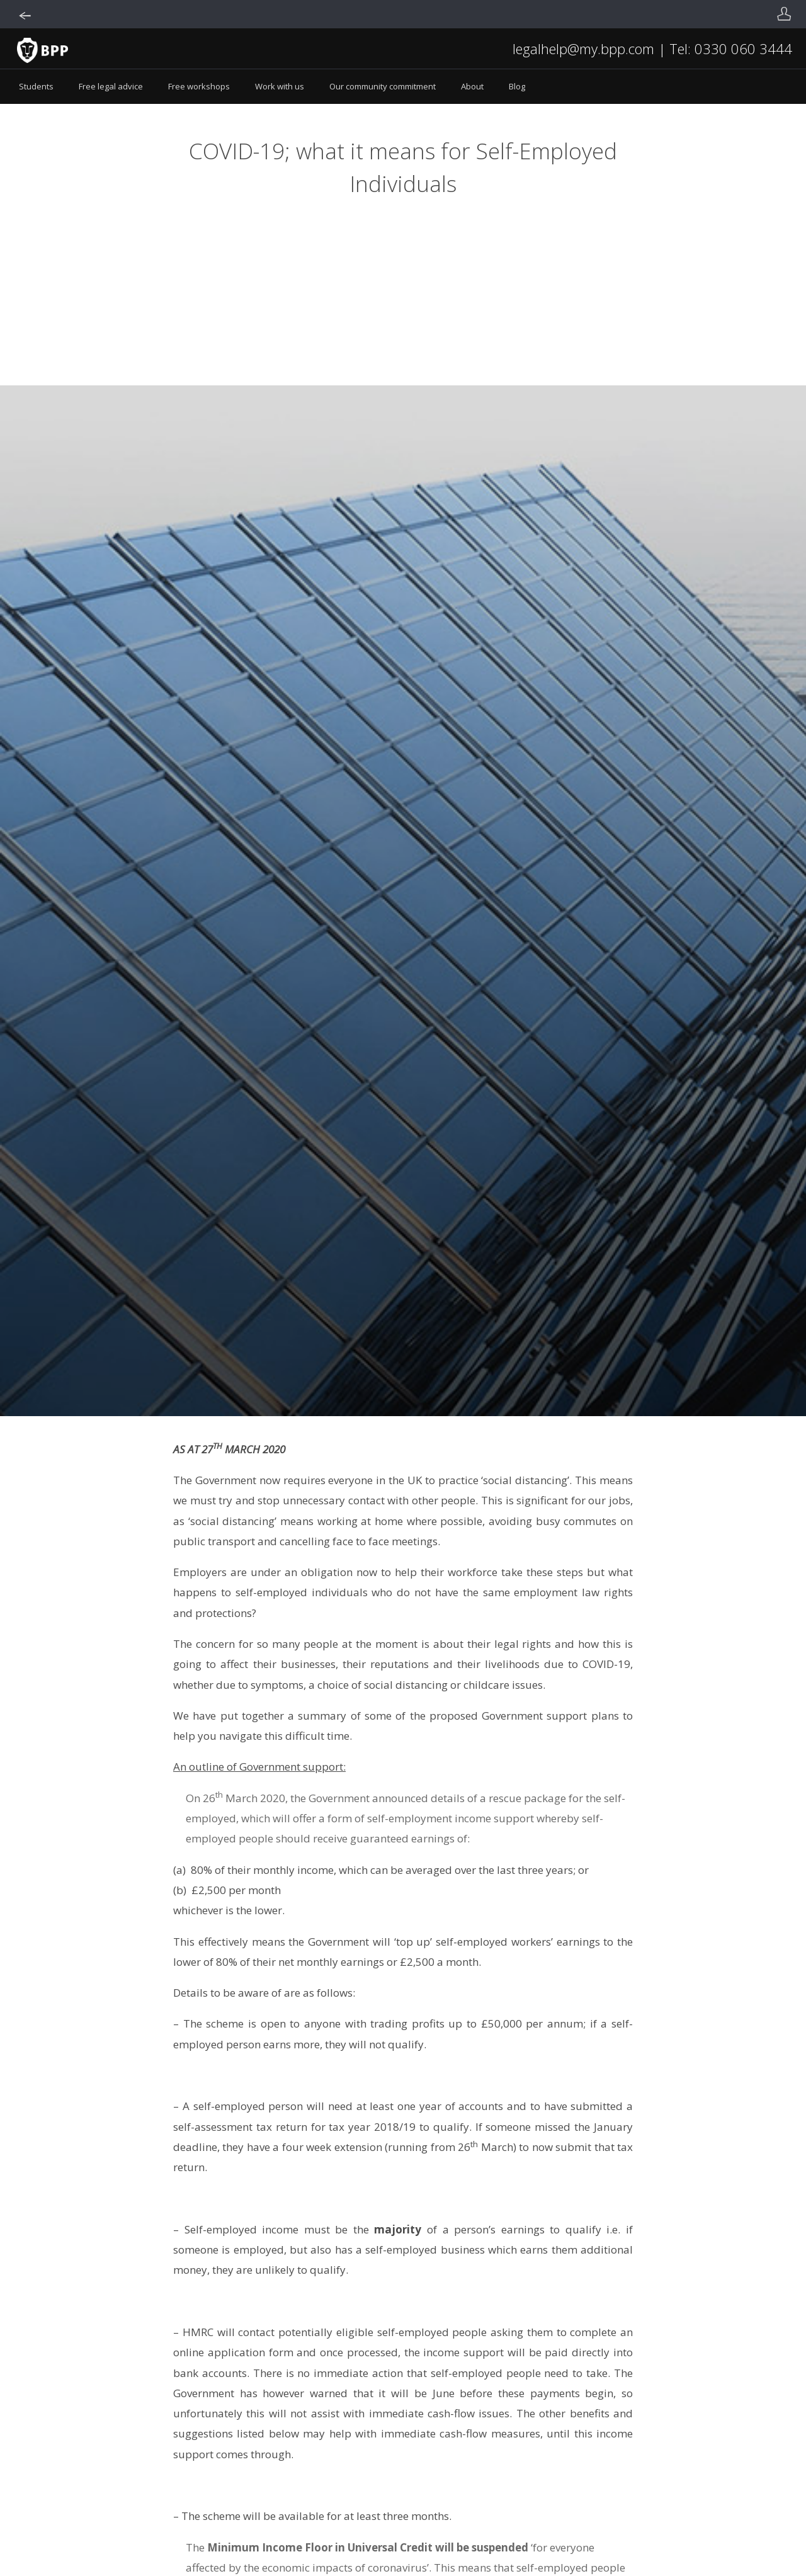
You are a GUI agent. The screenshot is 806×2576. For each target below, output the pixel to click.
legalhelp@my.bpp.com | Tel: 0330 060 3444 (652, 48)
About (472, 86)
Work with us (279, 86)
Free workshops (199, 86)
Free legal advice (111, 86)
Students (36, 86)
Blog (517, 86)
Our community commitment (382, 86)
